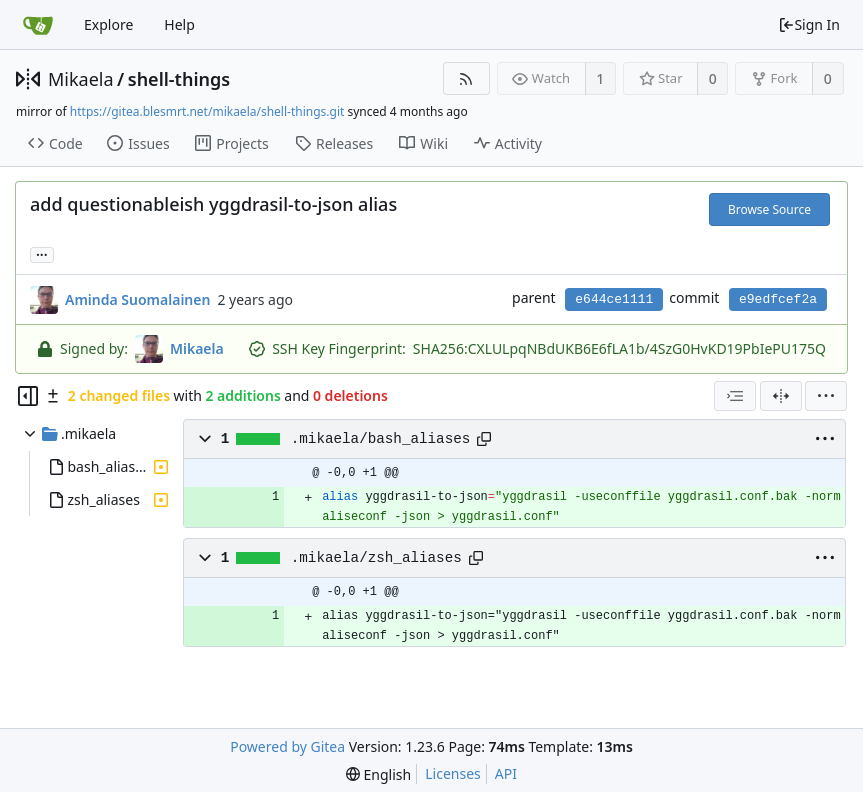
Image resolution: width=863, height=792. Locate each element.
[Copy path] (484, 439)
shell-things (179, 79)
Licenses (453, 773)
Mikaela (81, 79)
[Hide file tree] (28, 396)
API (506, 773)
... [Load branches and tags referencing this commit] (42, 253)
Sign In (809, 24)
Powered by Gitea (287, 746)
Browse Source (769, 209)
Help (179, 24)
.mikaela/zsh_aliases (376, 558)
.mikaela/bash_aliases (381, 439)
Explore (108, 24)
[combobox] (735, 396)
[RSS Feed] (466, 78)
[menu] (826, 396)
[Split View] (781, 396)
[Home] (38, 25)
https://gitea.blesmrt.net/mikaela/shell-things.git (207, 111)
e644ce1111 (614, 299)
